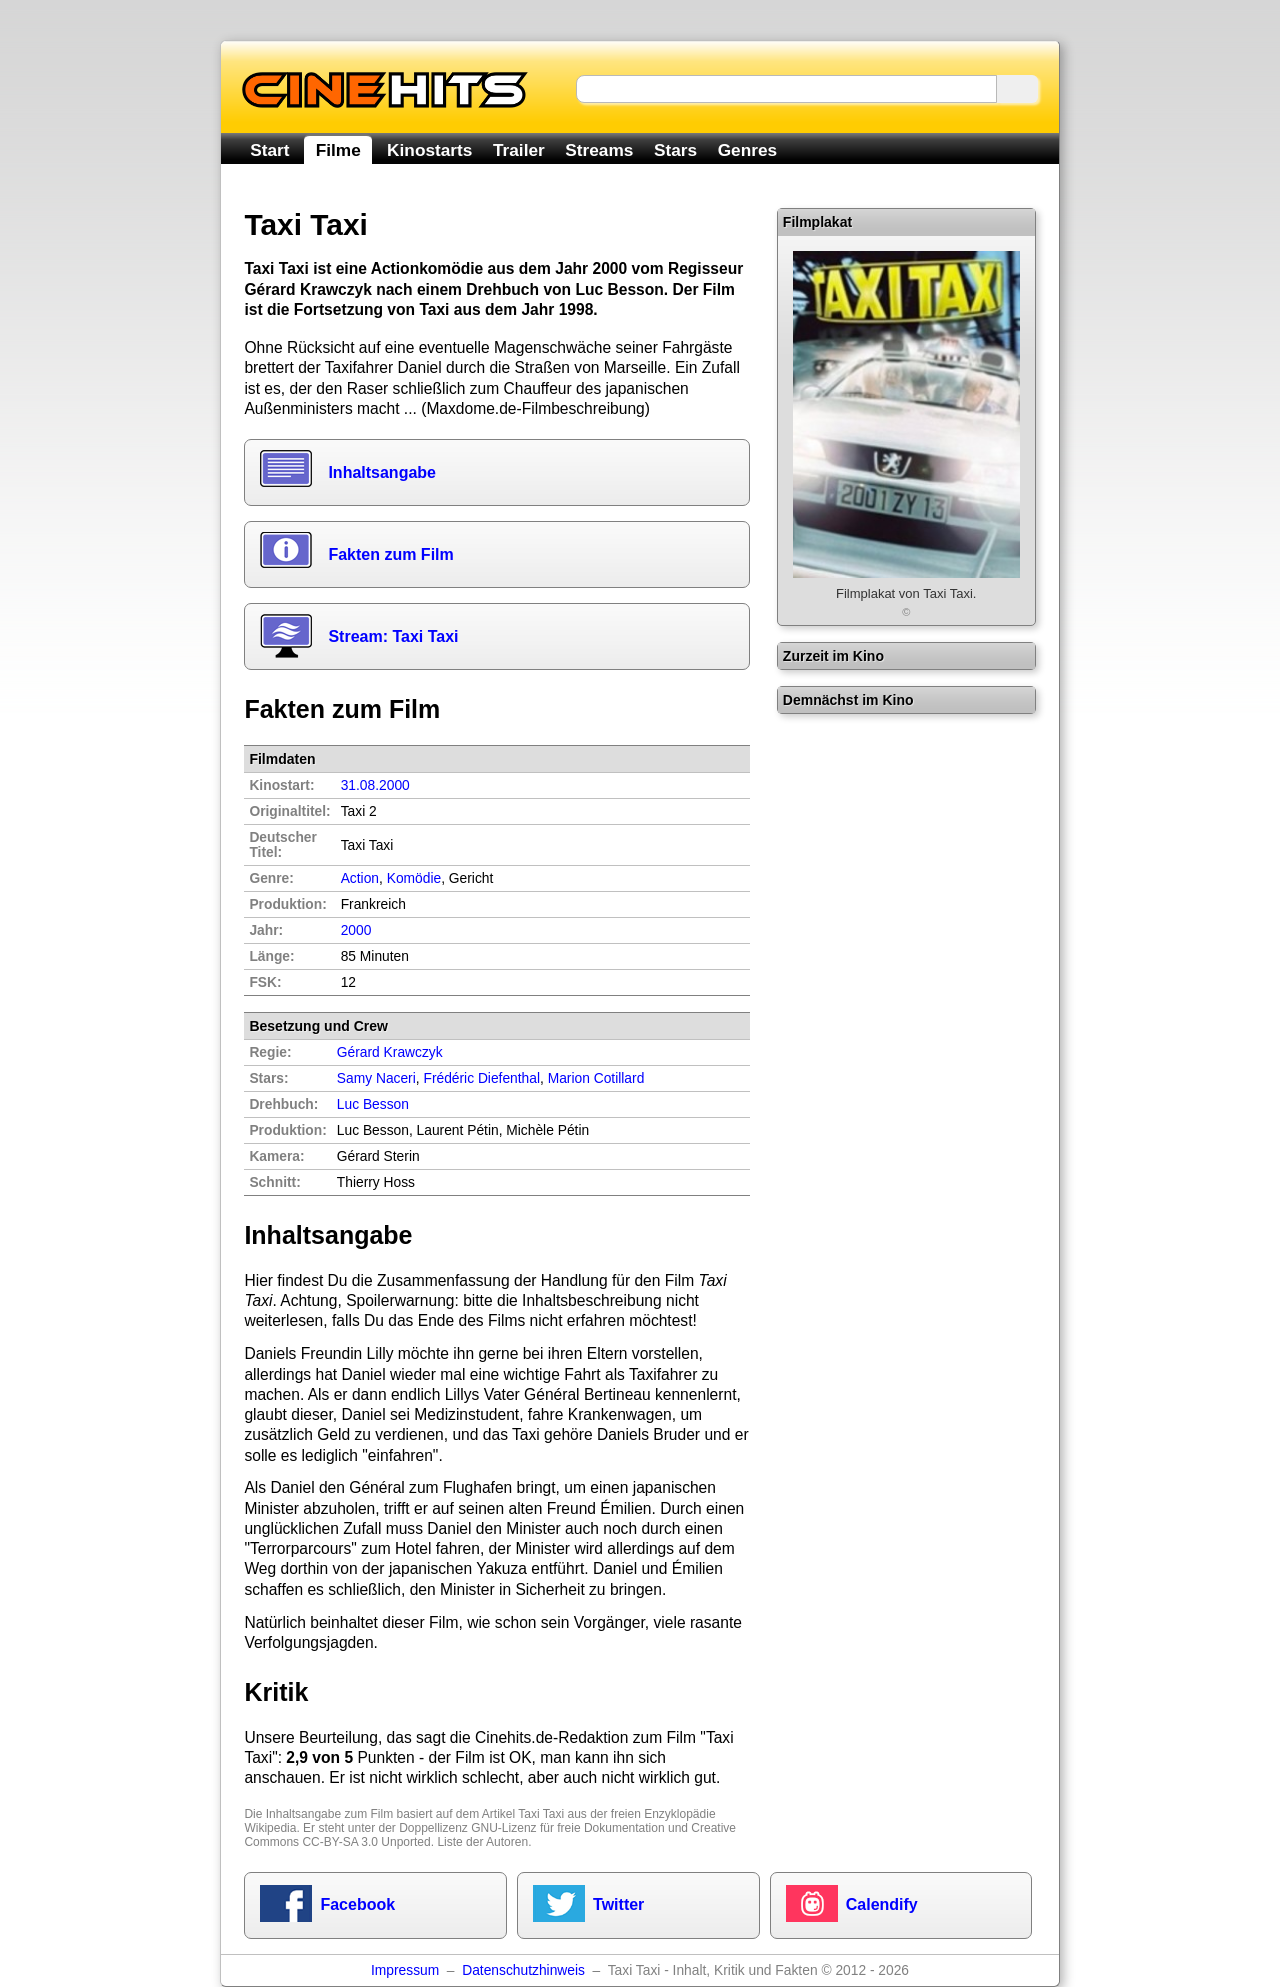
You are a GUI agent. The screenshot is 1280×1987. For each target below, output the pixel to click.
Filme (338, 150)
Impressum (405, 1970)
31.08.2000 (375, 785)
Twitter (618, 1904)
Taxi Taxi (541, 1814)
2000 (356, 930)
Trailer (519, 150)
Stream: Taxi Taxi (393, 636)
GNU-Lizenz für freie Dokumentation (567, 1828)
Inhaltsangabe (382, 472)
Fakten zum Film (390, 554)
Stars (675, 150)
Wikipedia (270, 1828)
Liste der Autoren (482, 1842)
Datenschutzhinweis (523, 1970)
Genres (747, 150)
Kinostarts (429, 150)
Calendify (882, 1904)
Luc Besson (373, 1104)
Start (269, 150)
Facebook (357, 1904)
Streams (599, 150)
